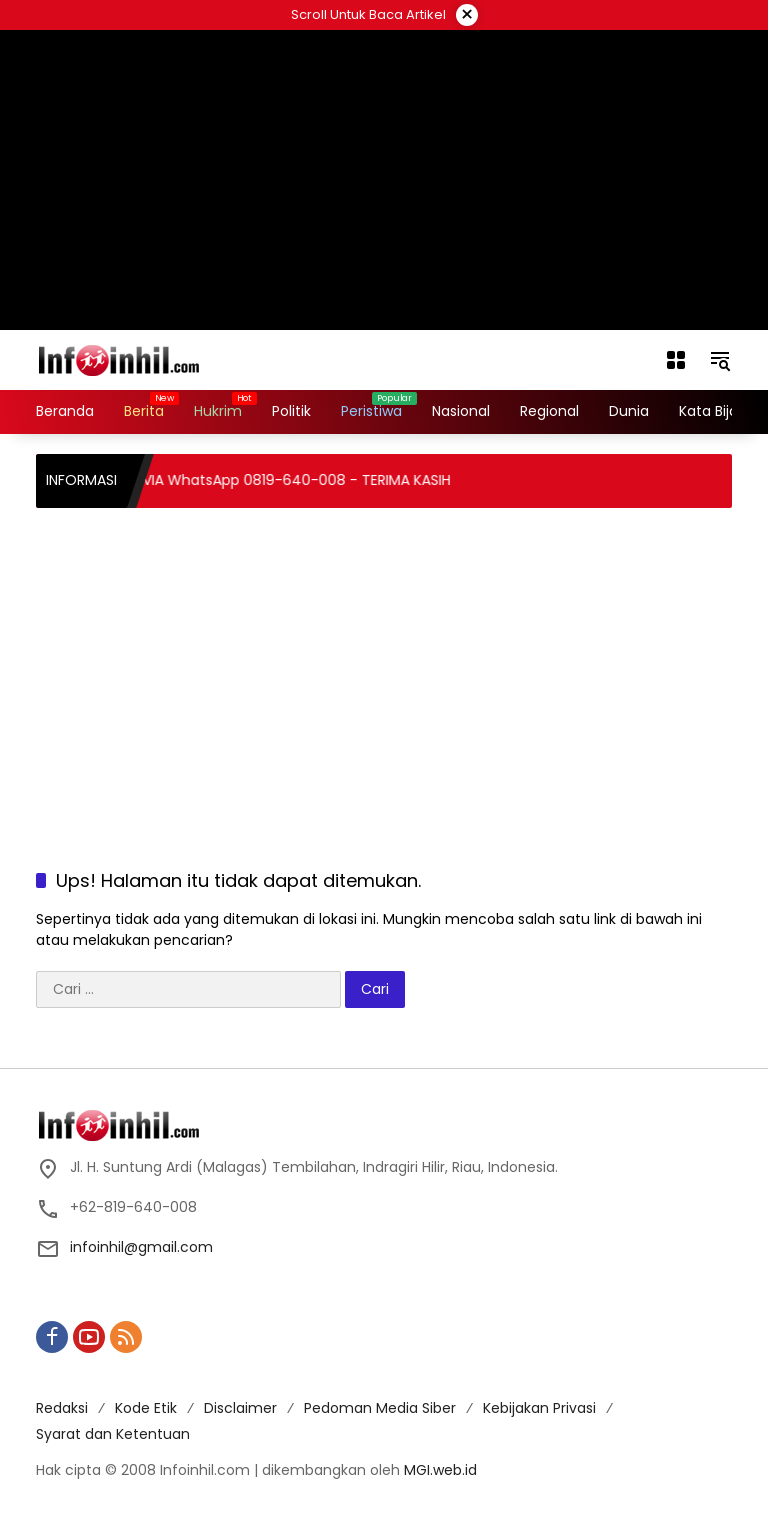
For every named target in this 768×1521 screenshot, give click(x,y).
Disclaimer (240, 1408)
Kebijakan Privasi (539, 1408)
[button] (720, 360)
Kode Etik (146, 1408)
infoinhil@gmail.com (141, 1247)
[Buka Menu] (676, 360)
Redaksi (62, 1408)
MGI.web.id (440, 1470)
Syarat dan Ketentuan (113, 1434)
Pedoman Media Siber (380, 1408)
